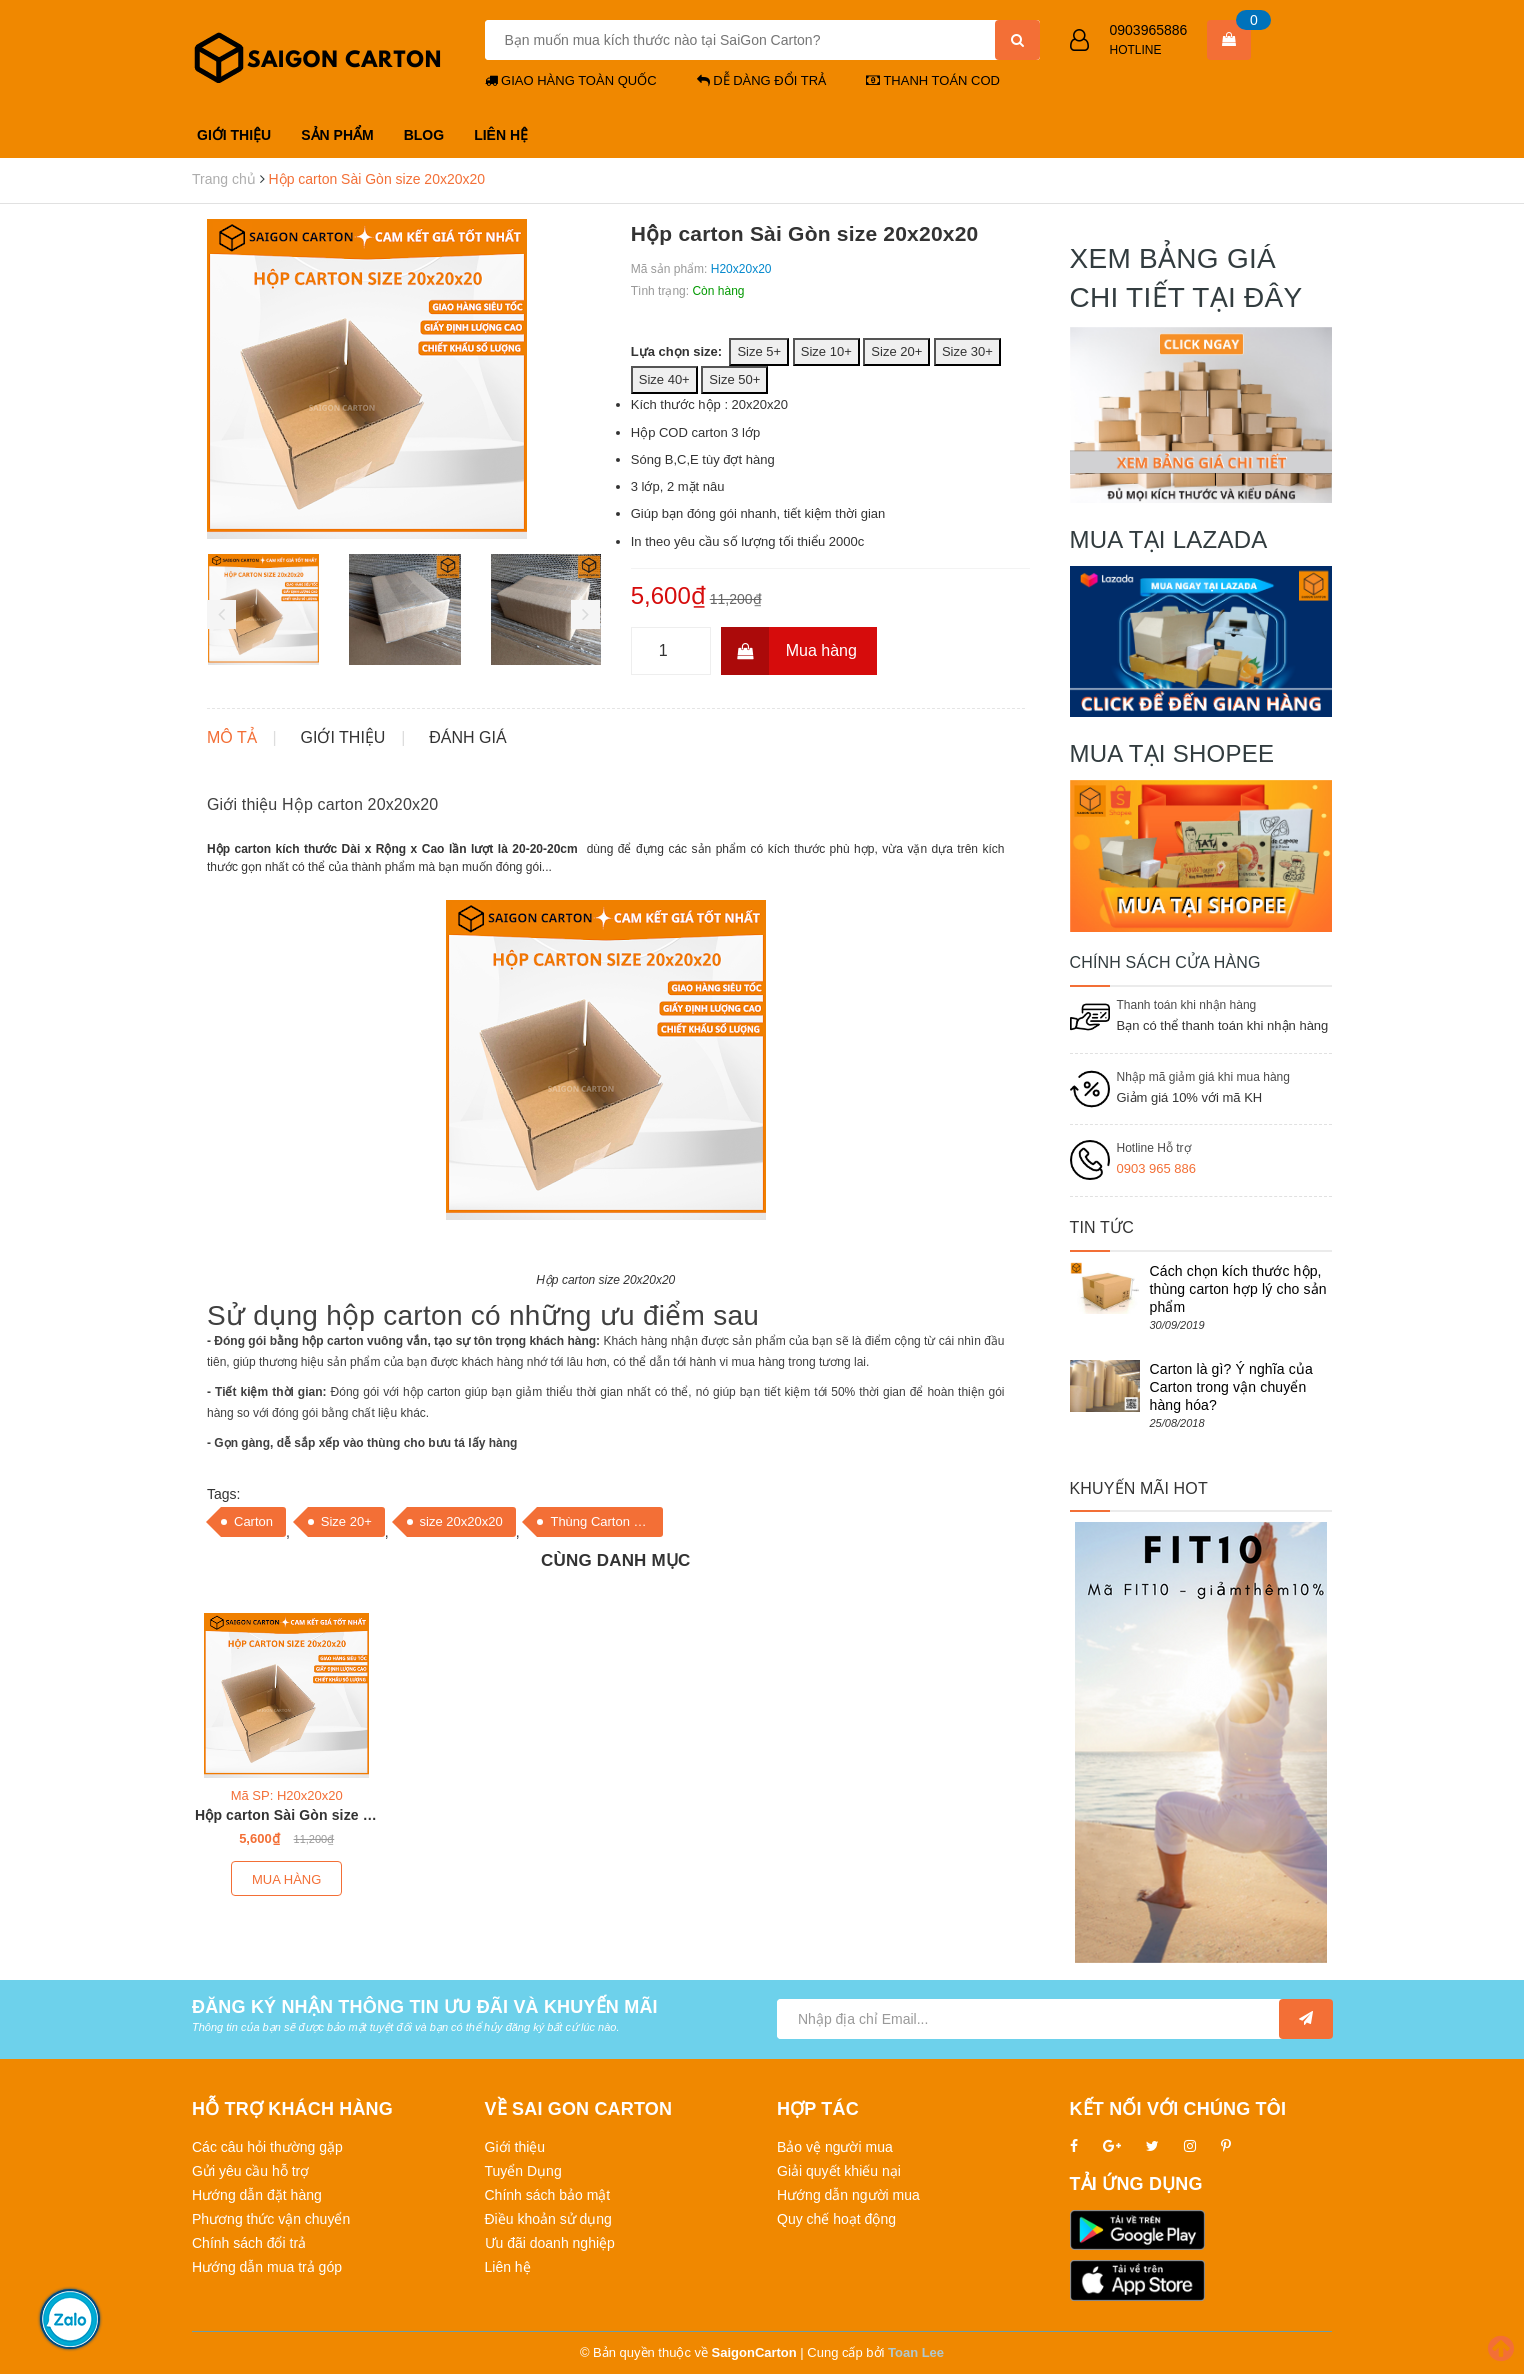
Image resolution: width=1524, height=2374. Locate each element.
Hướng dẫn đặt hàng (257, 2195)
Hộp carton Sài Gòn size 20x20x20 (310, 1815)
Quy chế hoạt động (836, 2219)
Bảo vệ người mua (835, 2147)
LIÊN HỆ (501, 135)
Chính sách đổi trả (249, 2243)
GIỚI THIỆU (234, 135)
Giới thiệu (515, 2147)
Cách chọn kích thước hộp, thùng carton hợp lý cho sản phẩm (1238, 1289)
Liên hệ (508, 2267)
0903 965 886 (1157, 1168)
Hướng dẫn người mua (848, 2195)
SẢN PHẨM (337, 135)
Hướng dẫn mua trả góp (267, 2267)
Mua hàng (789, 651)
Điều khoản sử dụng (548, 2219)
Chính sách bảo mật (548, 2195)
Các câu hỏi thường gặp (267, 2147)
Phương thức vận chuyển (271, 2219)
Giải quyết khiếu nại (839, 2171)
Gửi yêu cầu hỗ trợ (250, 2171)
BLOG (424, 135)
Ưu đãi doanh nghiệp (550, 2243)
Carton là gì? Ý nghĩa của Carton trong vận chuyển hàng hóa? (1232, 1387)
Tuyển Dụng (523, 2171)
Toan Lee (916, 2352)
